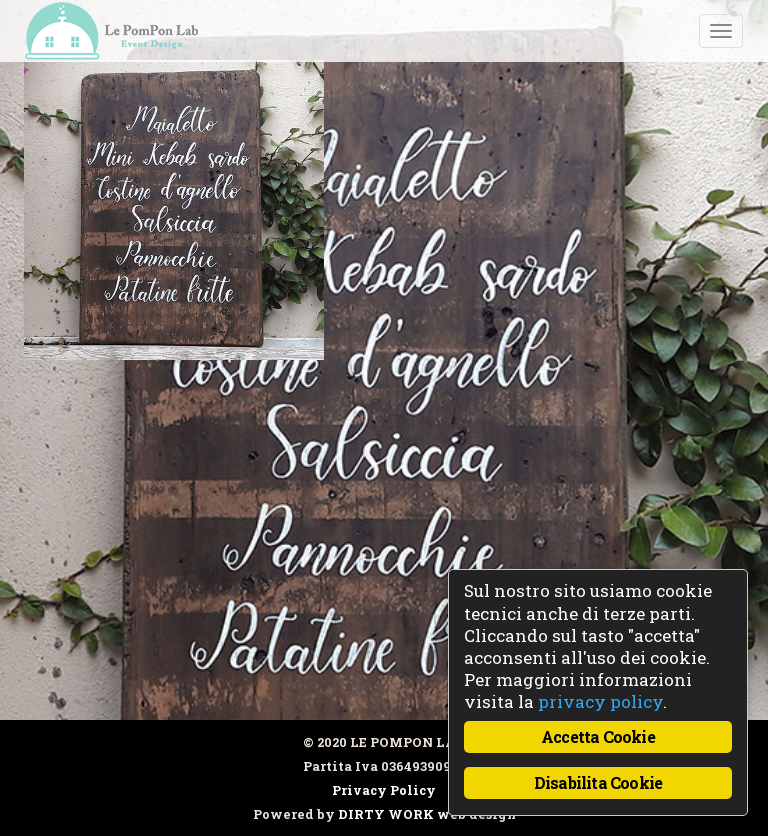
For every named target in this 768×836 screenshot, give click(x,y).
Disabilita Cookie (598, 782)
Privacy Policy (384, 790)
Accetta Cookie (598, 736)
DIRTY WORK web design (427, 814)
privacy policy (600, 701)
